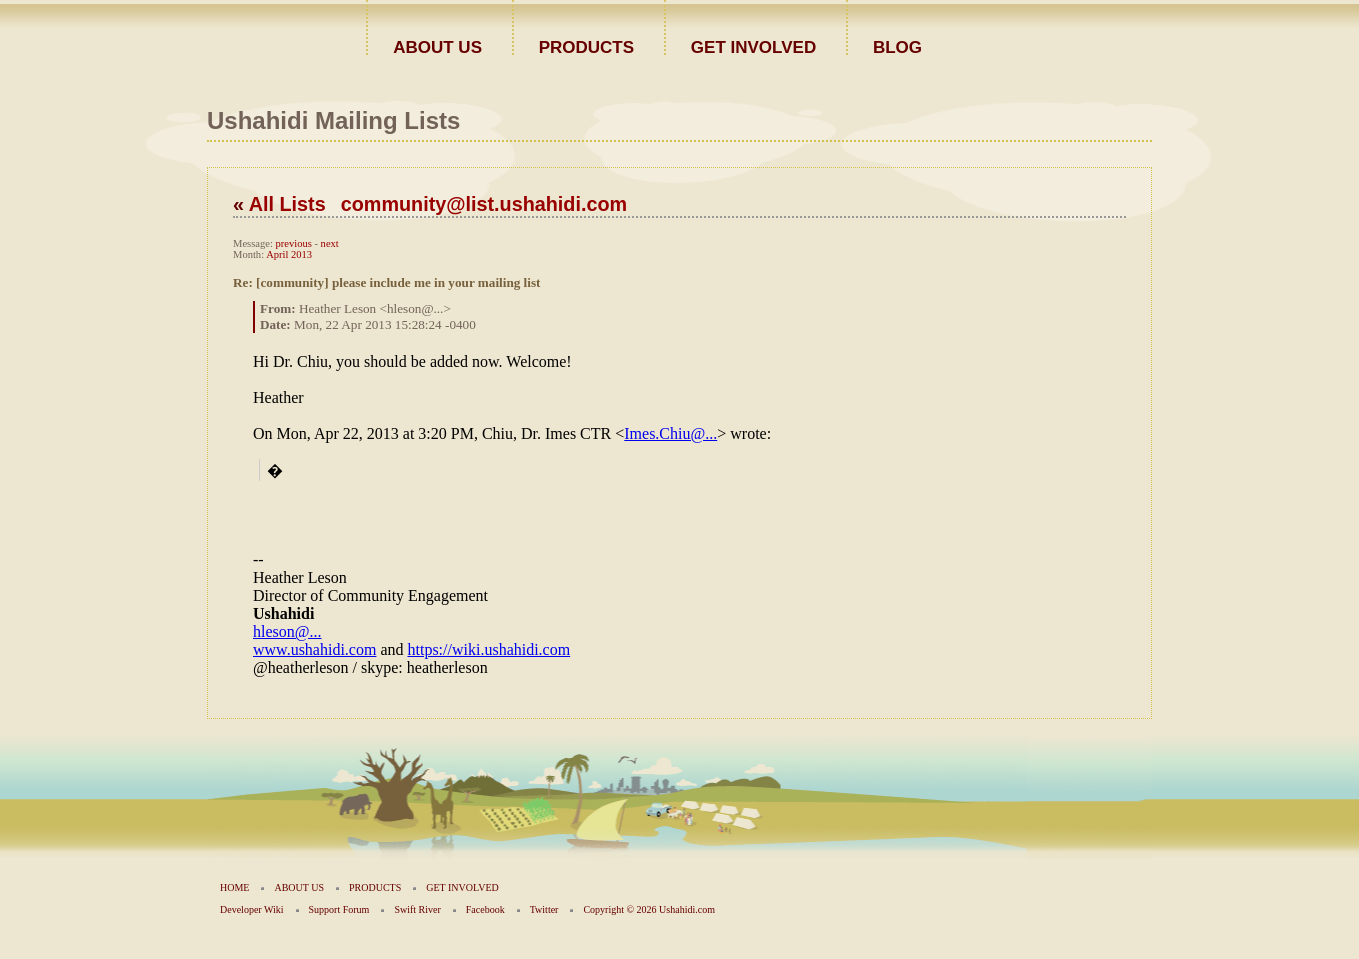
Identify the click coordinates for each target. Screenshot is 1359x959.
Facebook (485, 909)
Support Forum (339, 909)
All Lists (287, 204)
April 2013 (289, 254)
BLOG (897, 46)
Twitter (544, 909)
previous (293, 243)
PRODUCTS (586, 46)
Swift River (417, 909)
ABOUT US (437, 46)
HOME (234, 887)
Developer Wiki (252, 909)
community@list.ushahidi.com (484, 204)
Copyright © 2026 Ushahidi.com (648, 909)
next (330, 243)
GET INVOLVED (753, 46)
